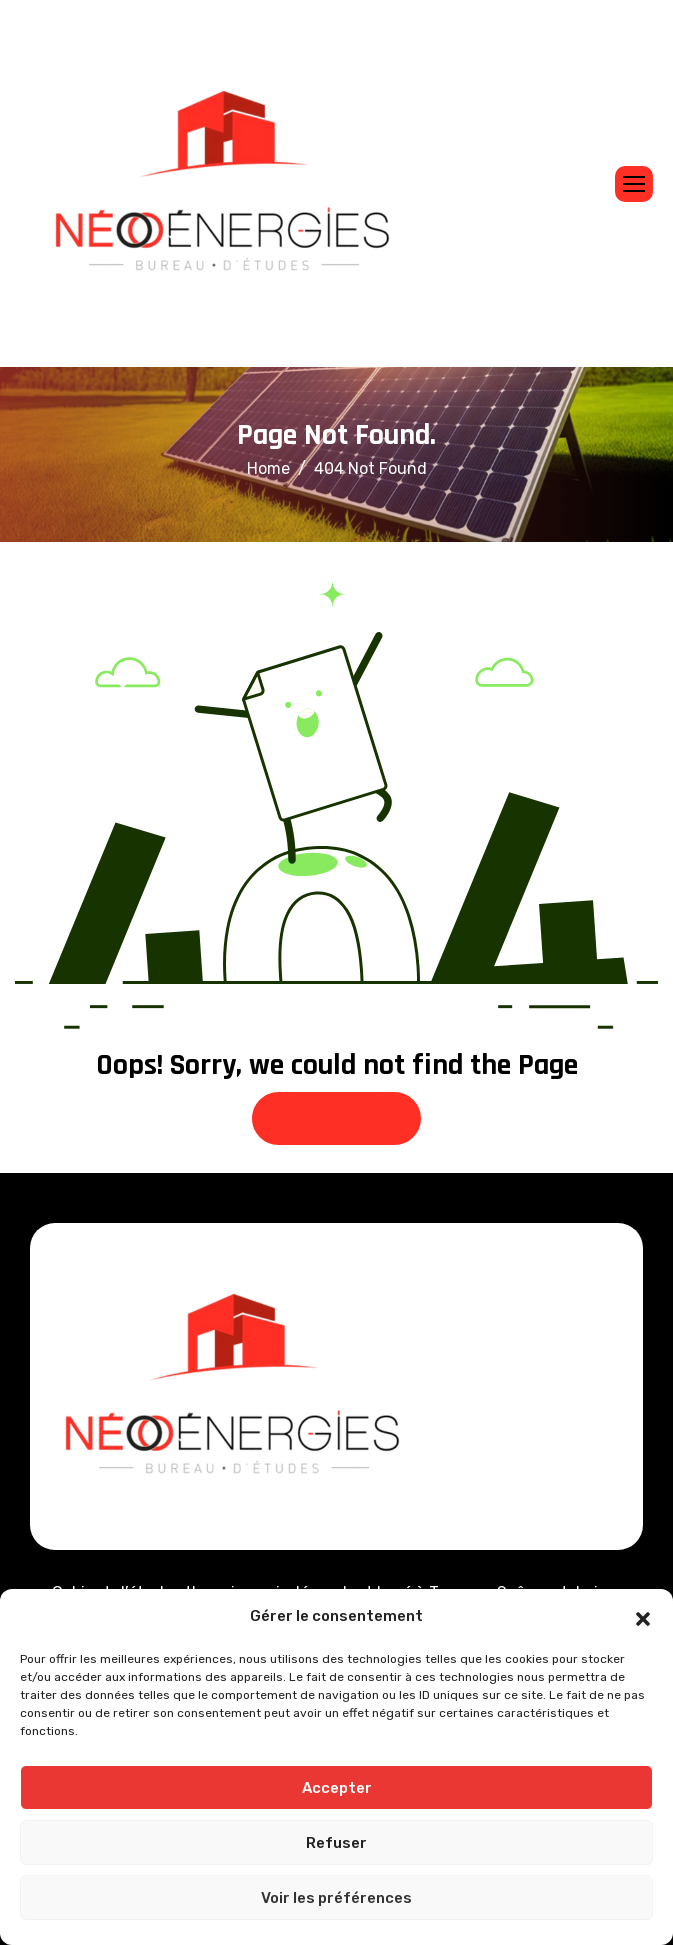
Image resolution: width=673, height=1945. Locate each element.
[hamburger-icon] (634, 184)
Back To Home (336, 1118)
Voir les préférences (336, 1898)
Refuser (336, 1843)
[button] (643, 1617)
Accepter (337, 1788)
